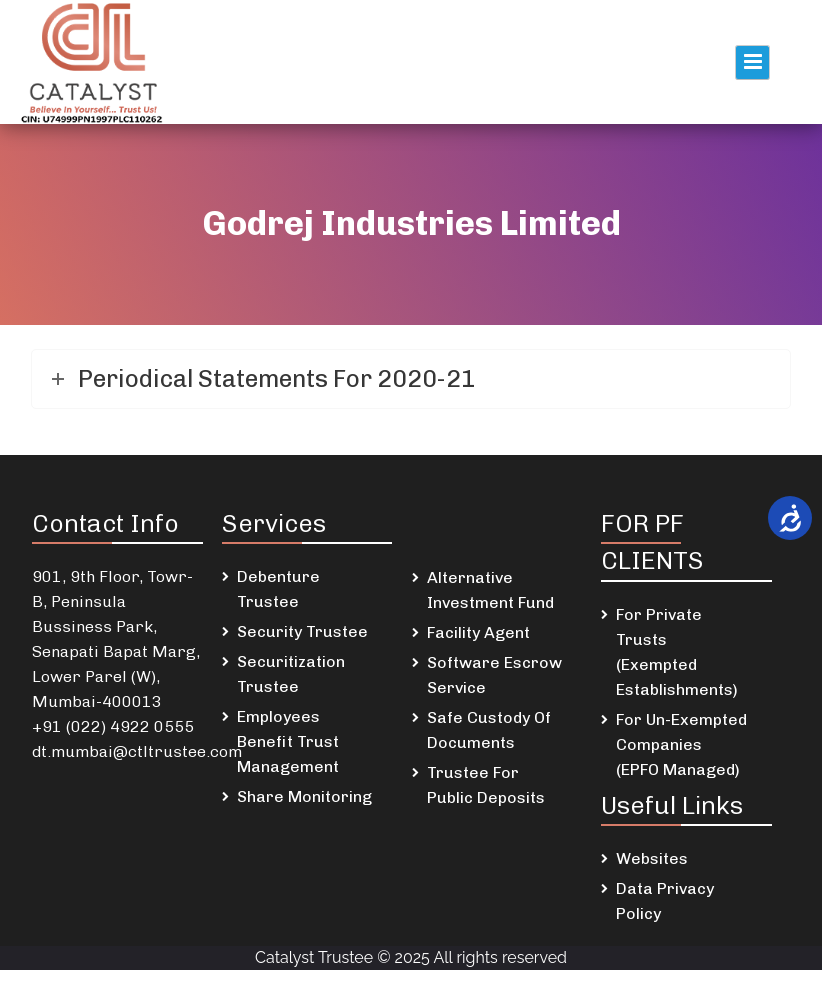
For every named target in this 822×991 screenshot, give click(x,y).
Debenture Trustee (278, 589)
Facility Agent (478, 632)
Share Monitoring (304, 796)
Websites (652, 858)
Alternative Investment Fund (490, 590)
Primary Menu (752, 62)
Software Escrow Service (494, 675)
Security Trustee (302, 631)
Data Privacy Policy (665, 901)
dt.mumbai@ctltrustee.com (137, 751)
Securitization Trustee (291, 674)
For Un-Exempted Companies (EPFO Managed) (681, 744)
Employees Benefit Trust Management (288, 741)
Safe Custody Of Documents (489, 730)
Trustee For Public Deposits (486, 785)
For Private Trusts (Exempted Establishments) (677, 652)
